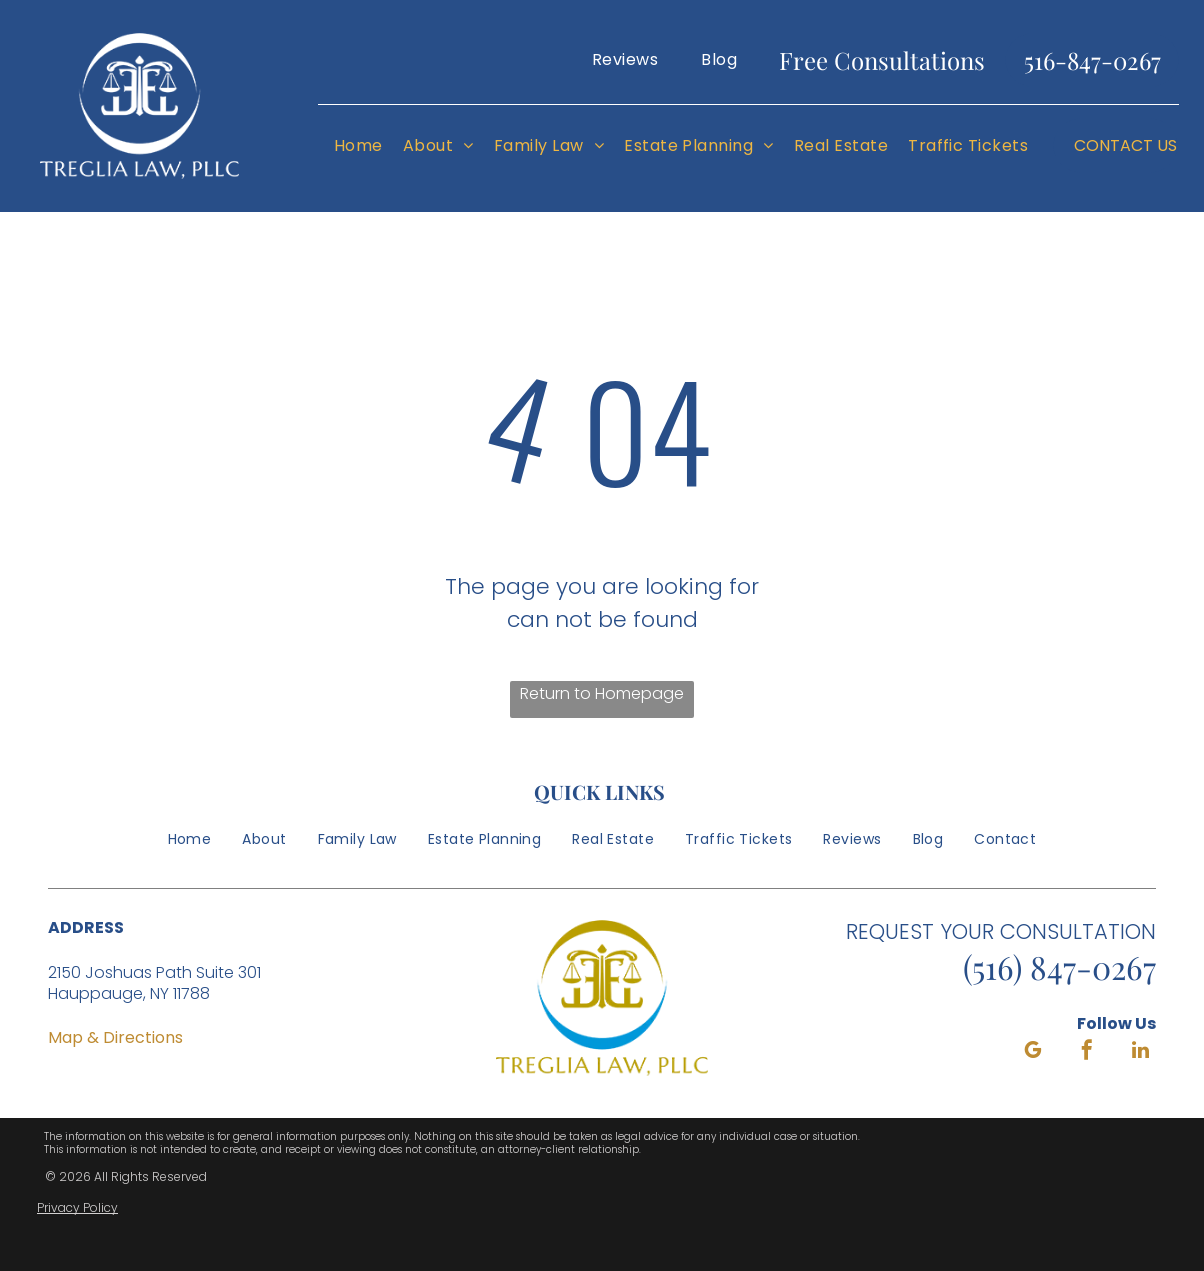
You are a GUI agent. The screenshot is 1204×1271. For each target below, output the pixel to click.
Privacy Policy (77, 1207)
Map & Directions (115, 1037)
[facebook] (1087, 1052)
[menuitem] (625, 59)
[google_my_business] (1033, 1052)
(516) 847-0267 (1059, 966)
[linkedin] (1141, 1052)
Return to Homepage (602, 693)
